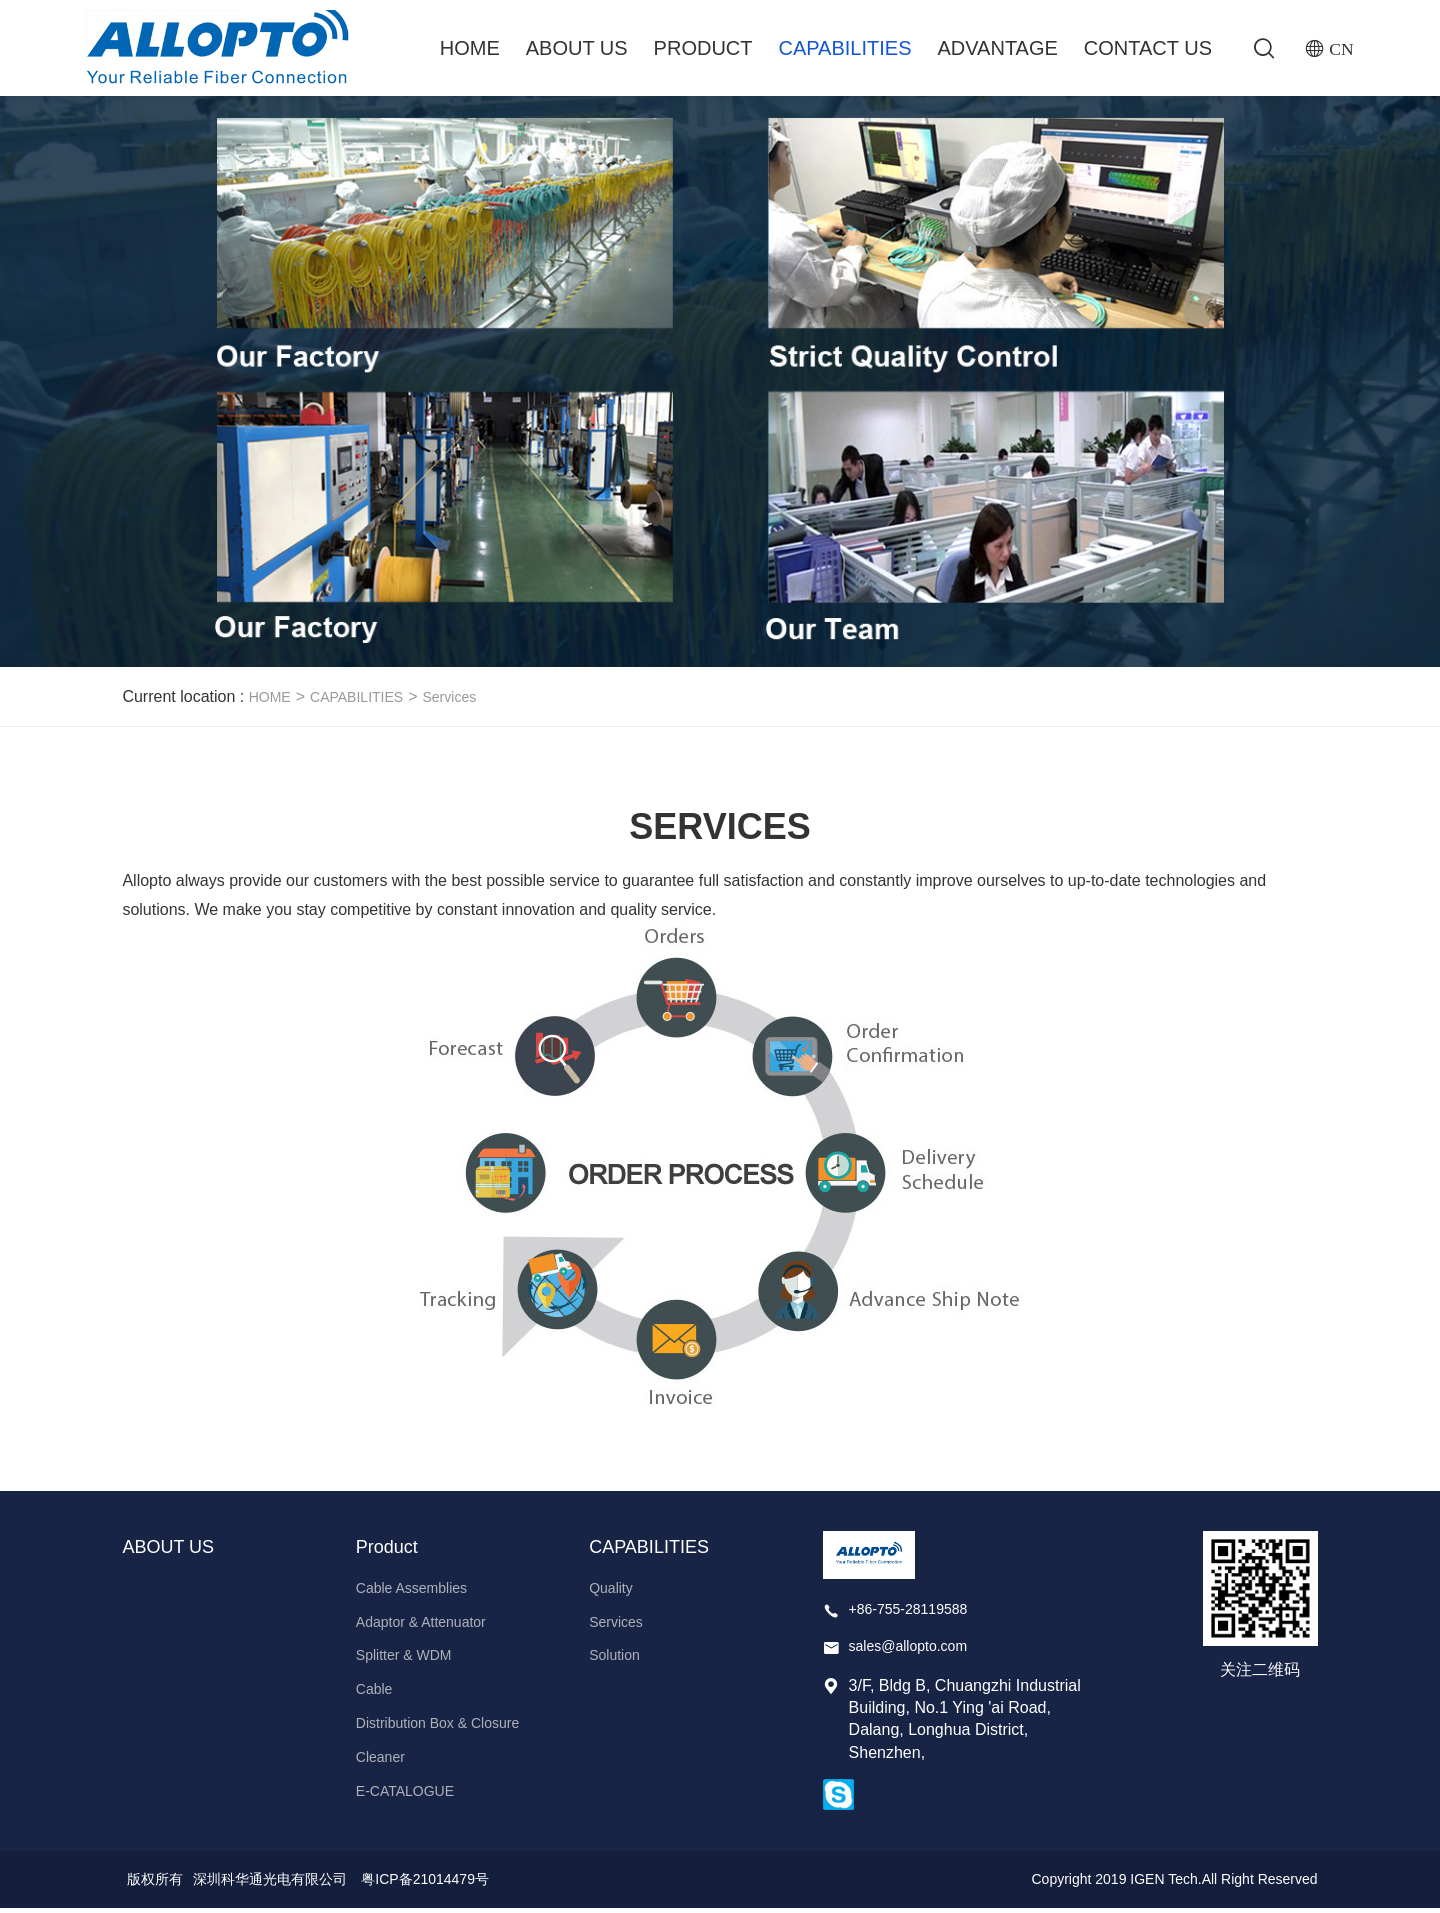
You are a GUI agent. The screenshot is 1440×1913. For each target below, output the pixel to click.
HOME (270, 702)
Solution (614, 1660)
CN (1341, 49)
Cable (374, 1694)
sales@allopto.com (908, 1651)
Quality (611, 1592)
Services (449, 702)
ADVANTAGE (997, 48)
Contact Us (1148, 48)
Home (469, 48)
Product (702, 48)
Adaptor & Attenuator (421, 1626)
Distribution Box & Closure (437, 1728)
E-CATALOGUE (405, 1795)
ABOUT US (576, 48)
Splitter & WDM (404, 1660)
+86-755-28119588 (908, 1613)
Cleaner (380, 1761)
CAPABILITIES (844, 48)
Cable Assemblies (411, 1592)
